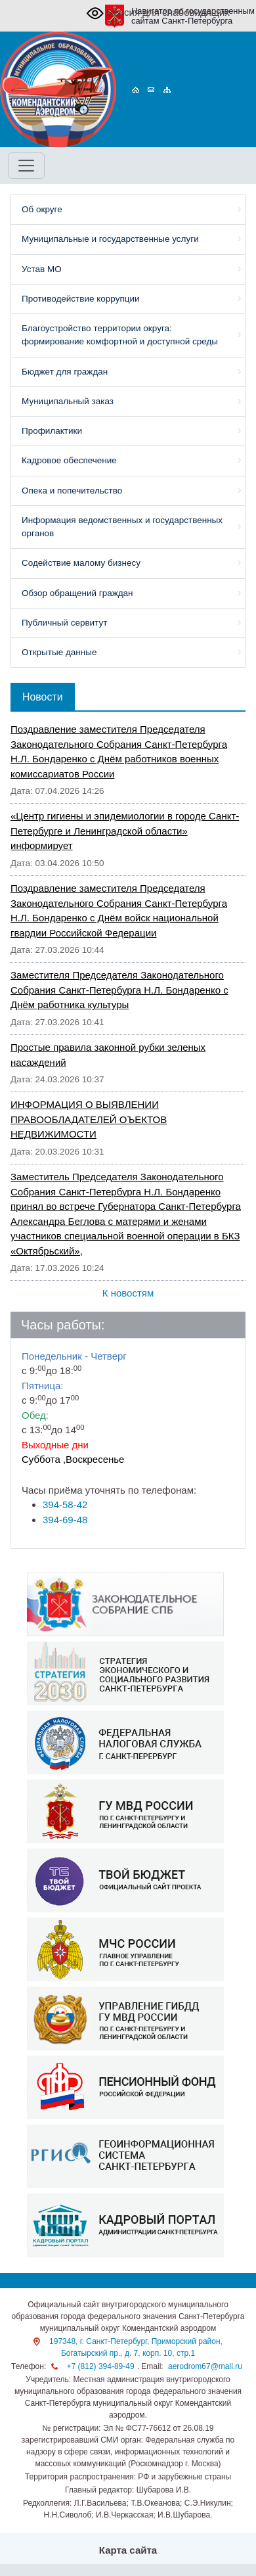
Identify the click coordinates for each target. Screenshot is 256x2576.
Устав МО (42, 269)
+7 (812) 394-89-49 (101, 2366)
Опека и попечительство (72, 490)
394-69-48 (65, 1519)
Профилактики (52, 431)
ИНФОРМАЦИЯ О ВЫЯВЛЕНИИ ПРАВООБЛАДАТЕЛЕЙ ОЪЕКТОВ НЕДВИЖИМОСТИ (89, 1119)
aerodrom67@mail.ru (205, 2366)
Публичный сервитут (64, 623)
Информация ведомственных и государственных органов (122, 526)
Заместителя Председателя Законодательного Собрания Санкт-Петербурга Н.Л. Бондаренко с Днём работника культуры (119, 989)
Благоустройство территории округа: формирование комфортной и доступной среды (120, 334)
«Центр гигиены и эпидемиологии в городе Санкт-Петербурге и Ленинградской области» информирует (125, 830)
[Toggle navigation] (26, 165)
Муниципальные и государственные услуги (110, 239)
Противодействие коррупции (81, 299)
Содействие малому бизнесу (81, 563)
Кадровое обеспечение (69, 460)
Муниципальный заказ (68, 401)
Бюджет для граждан (65, 372)
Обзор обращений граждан (77, 593)
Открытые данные (59, 652)
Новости (42, 696)
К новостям (128, 1293)
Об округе (42, 209)
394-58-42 (65, 1504)
